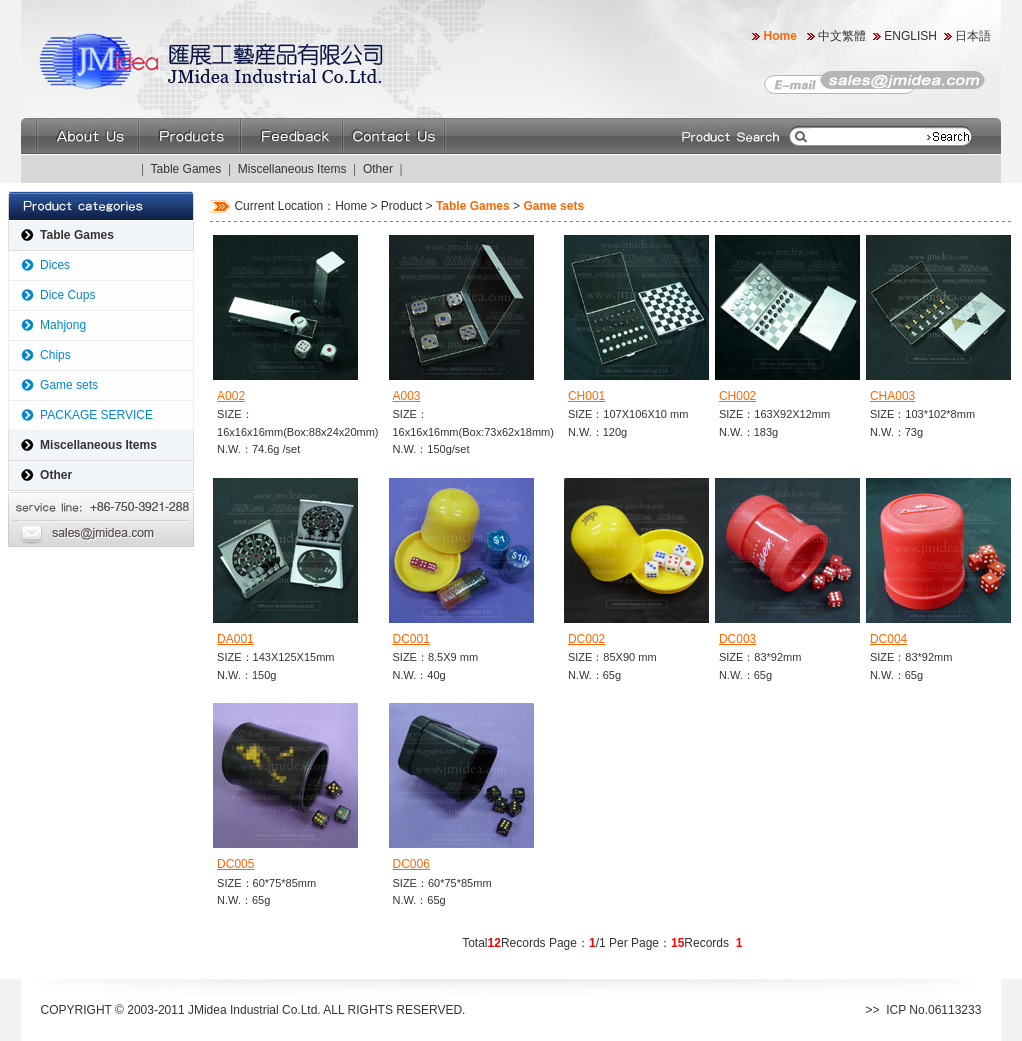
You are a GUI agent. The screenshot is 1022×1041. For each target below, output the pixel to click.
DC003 (737, 639)
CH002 (737, 396)
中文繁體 (842, 36)
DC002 (586, 639)
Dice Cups (67, 295)
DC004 (888, 639)
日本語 (974, 36)
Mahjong (63, 325)
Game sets (69, 385)
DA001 (235, 639)
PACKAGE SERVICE (96, 415)
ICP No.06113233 (933, 1010)
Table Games (186, 169)
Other (378, 169)
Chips (55, 355)
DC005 (235, 864)
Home (780, 36)
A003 (407, 396)
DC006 (411, 864)
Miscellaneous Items (292, 169)
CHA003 (892, 396)
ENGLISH (910, 36)
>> (873, 1010)
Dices (55, 265)
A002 (231, 396)
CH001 (586, 396)
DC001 (411, 639)
